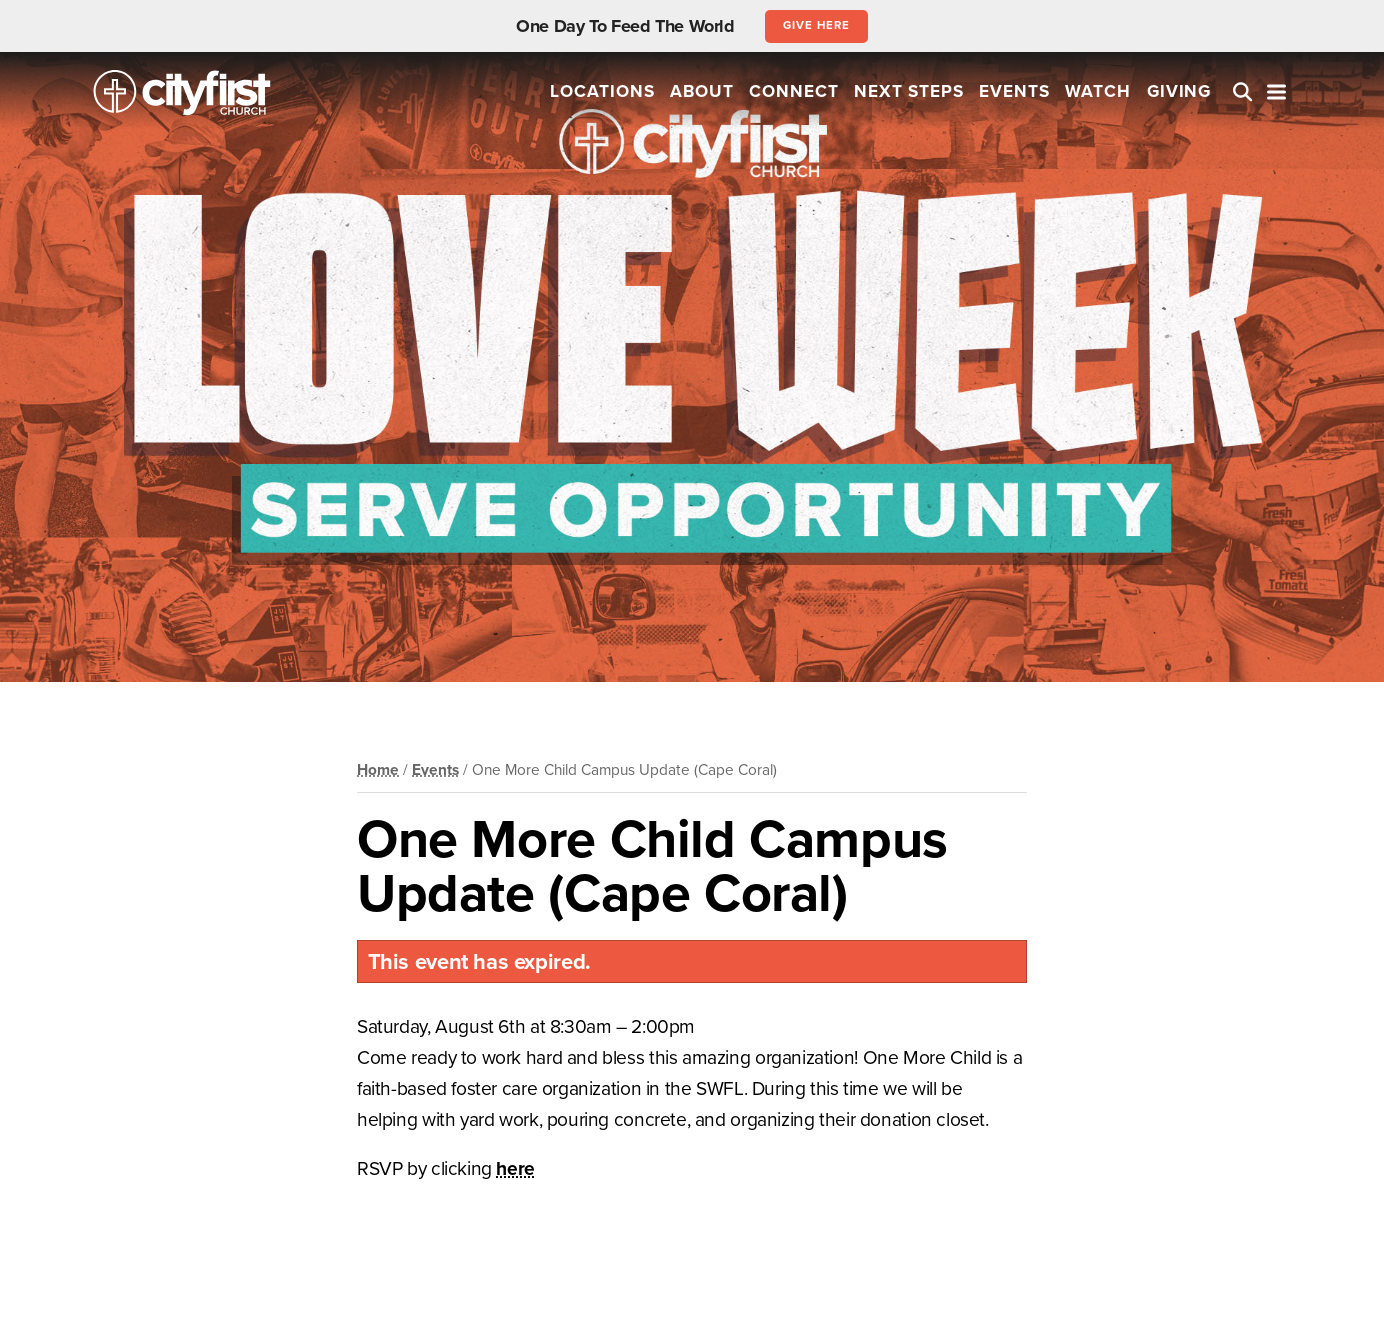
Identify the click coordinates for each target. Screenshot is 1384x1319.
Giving (1179, 91)
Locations (602, 91)
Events (1014, 91)
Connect (794, 91)
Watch (1098, 91)
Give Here (816, 25)
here (515, 1168)
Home (378, 770)
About (702, 91)
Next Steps (909, 91)
